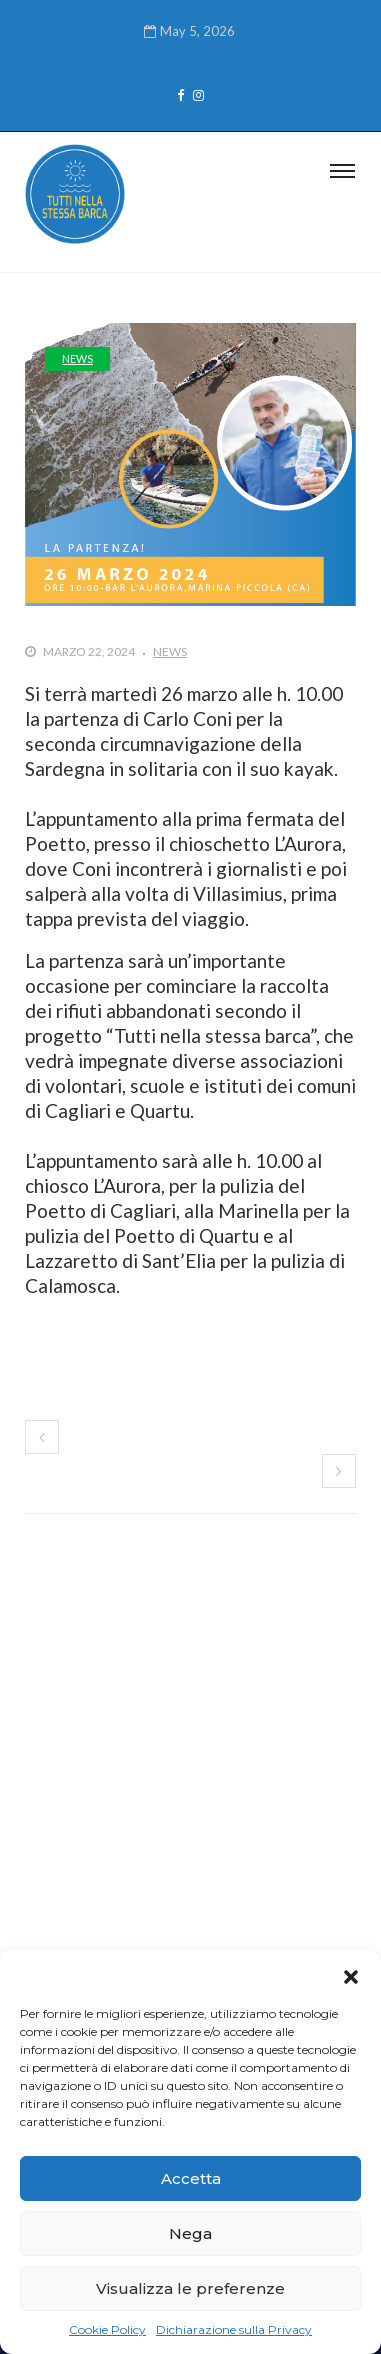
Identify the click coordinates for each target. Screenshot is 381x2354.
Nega (190, 2233)
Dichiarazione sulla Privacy (234, 2329)
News (77, 358)
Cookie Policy (107, 2329)
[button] (351, 1975)
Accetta (191, 2178)
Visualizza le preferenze (190, 2288)
